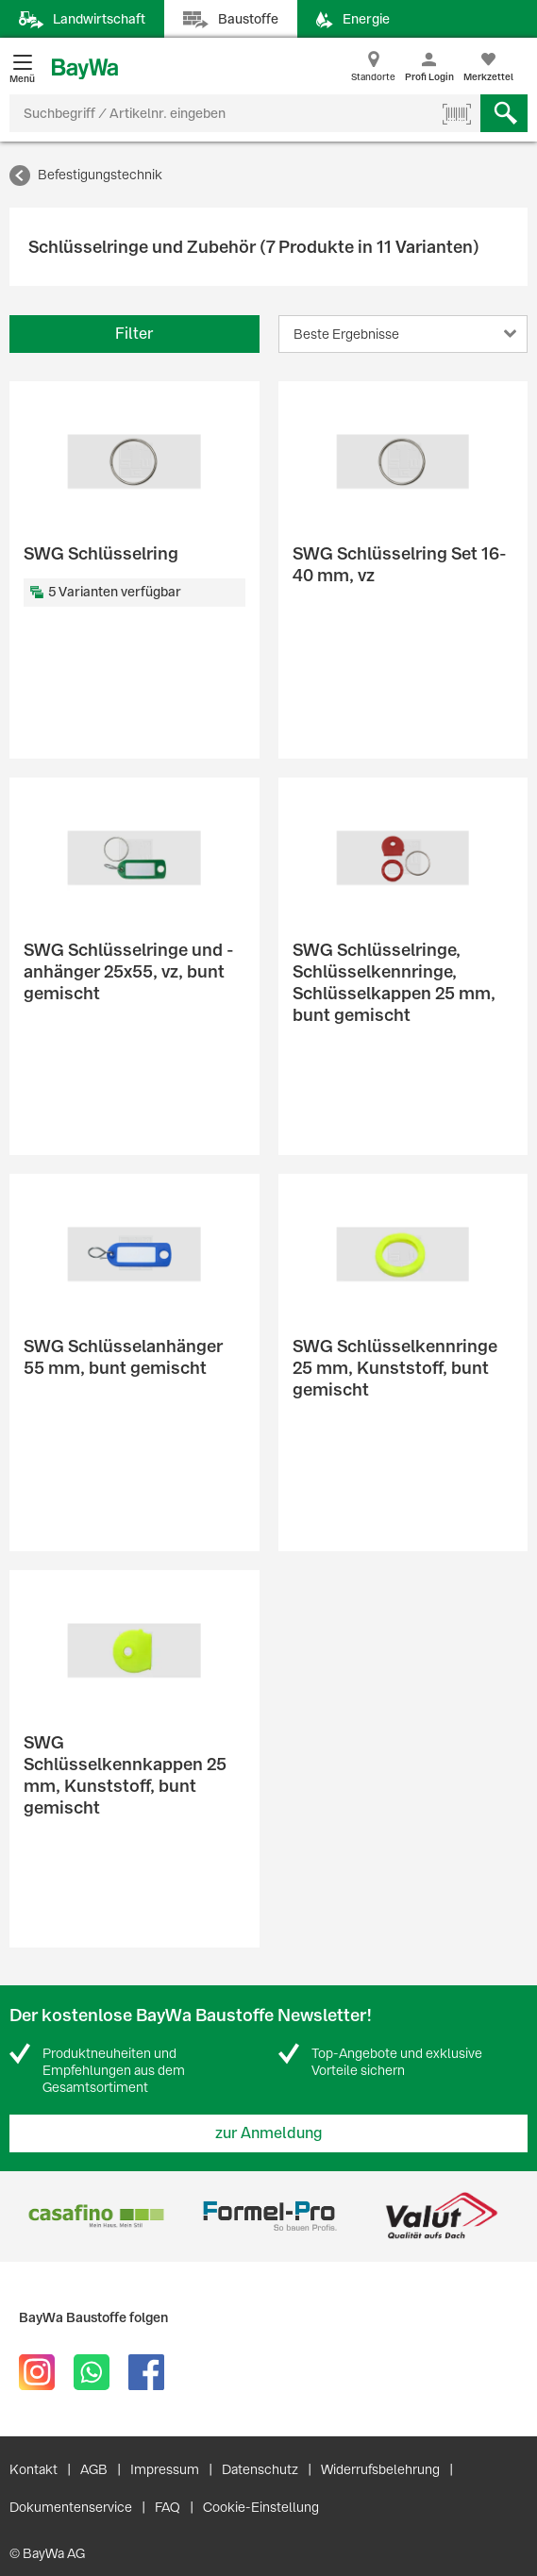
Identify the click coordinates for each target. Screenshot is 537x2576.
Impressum (164, 2469)
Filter (134, 333)
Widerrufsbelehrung (380, 2469)
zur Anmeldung (269, 2133)
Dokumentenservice (70, 2507)
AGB (94, 2469)
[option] (95, 2216)
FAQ (167, 2507)
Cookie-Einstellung (261, 2507)
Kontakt (33, 2469)
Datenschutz (260, 2469)
